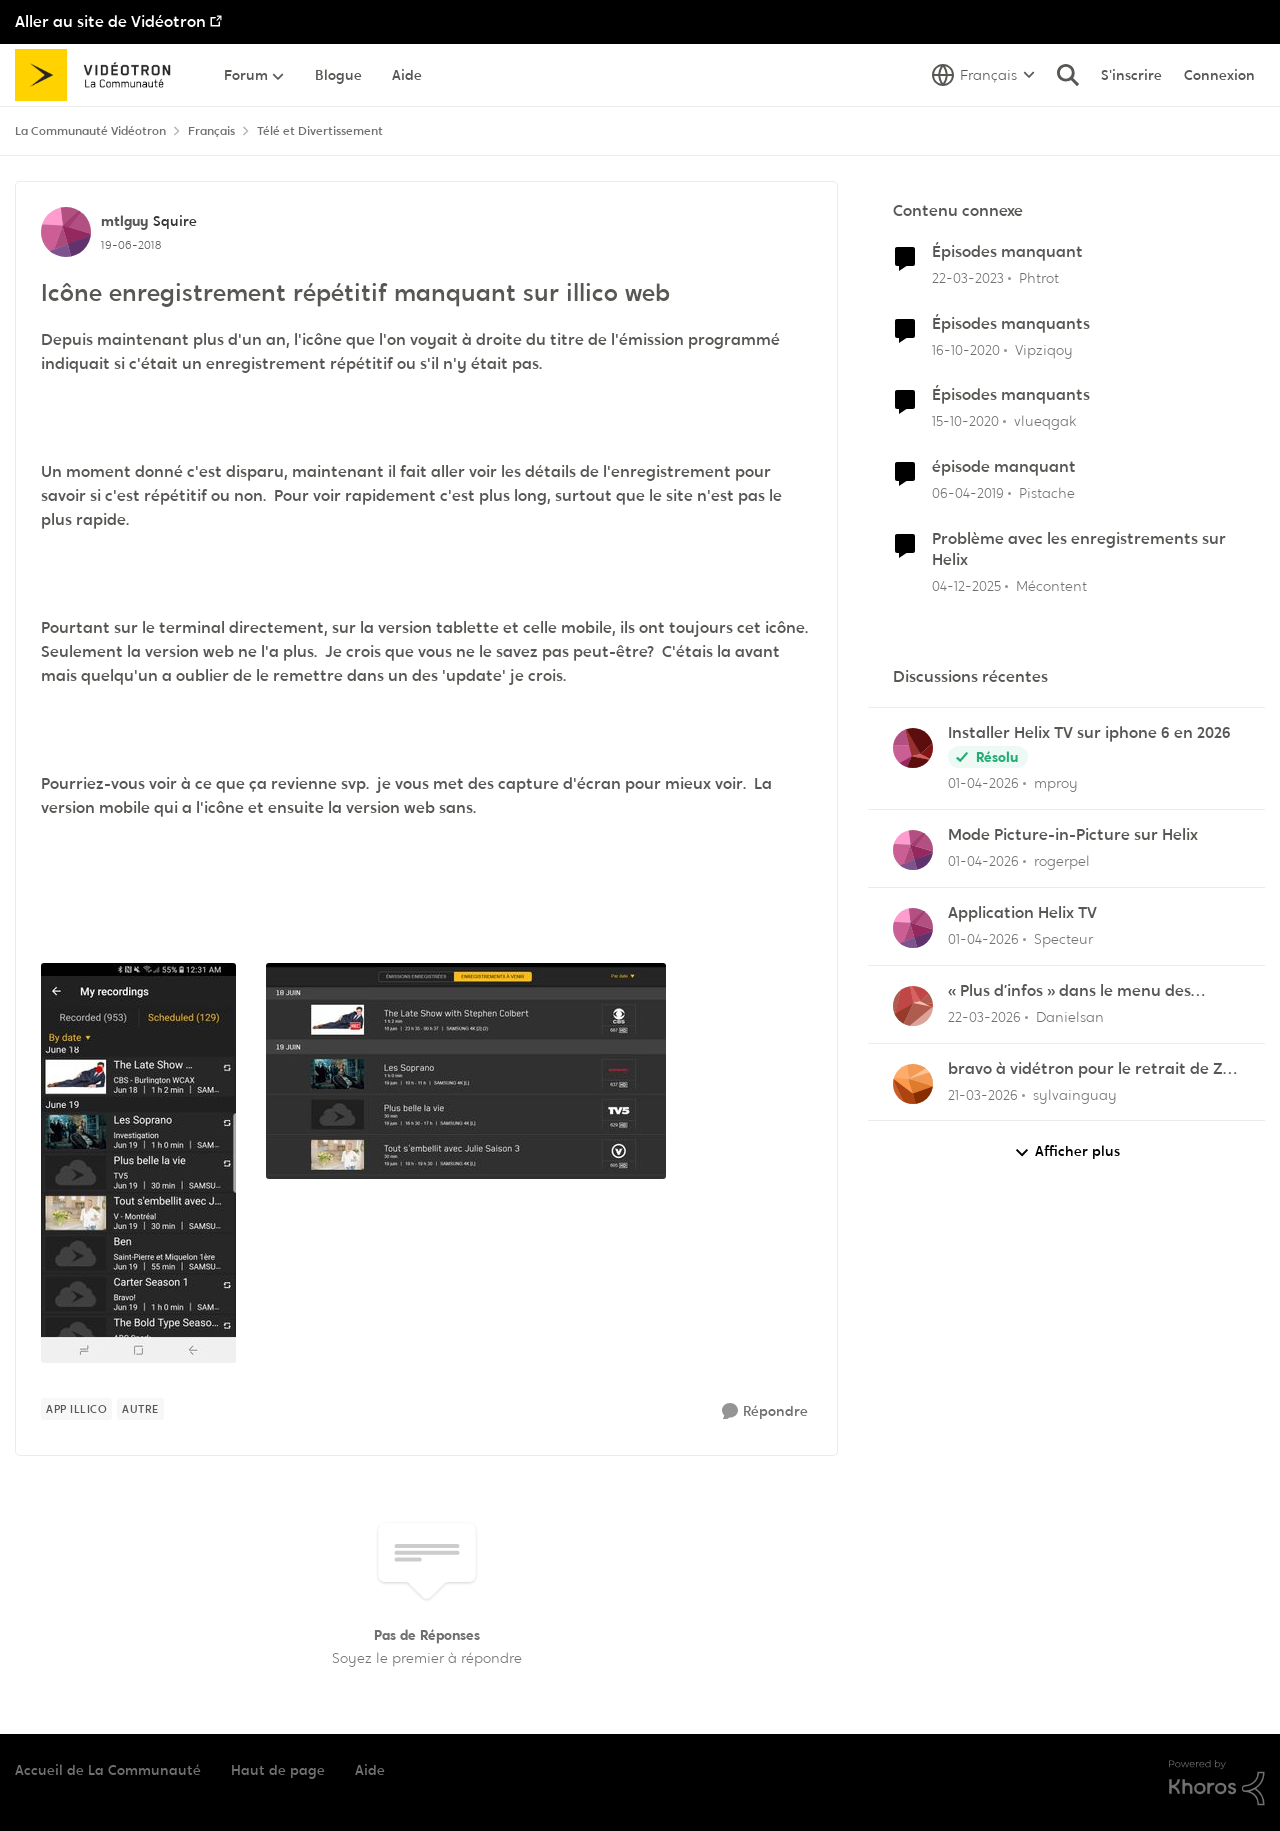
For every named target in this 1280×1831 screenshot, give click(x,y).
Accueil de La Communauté (108, 1770)
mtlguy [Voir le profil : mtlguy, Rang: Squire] (124, 221)
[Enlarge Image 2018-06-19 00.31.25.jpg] (138, 1163)
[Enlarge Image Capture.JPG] (466, 1071)
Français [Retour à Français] (211, 131)
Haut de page (278, 1770)
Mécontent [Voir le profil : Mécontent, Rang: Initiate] (1051, 586)
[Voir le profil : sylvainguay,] (913, 1084)
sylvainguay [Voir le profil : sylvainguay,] (1075, 1094)
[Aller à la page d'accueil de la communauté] (99, 75)
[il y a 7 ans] (968, 493)
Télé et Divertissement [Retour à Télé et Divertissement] (320, 131)
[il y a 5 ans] (966, 349)
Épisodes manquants (1011, 324)
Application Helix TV (1022, 913)
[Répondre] (765, 1411)
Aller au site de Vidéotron (110, 21)
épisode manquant (1004, 467)
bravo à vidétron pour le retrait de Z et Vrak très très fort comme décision (1089, 1069)
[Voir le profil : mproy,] (913, 748)
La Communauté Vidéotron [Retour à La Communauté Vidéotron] (90, 131)
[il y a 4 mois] (983, 783)
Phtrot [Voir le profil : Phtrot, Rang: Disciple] (1039, 278)
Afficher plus (1067, 1151)
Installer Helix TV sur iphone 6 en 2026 (1089, 733)
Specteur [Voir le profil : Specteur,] (1063, 939)
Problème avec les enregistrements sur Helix (1079, 549)
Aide (370, 1770)
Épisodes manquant (1007, 252)
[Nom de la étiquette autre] (140, 1409)
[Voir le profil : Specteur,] (913, 928)
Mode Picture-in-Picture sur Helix (1073, 835)
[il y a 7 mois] (966, 586)
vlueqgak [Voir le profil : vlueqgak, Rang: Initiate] (1045, 421)
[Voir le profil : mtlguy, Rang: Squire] (66, 232)
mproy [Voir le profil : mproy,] (1056, 783)
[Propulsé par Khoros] (1217, 1783)
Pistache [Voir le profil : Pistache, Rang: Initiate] (1047, 493)
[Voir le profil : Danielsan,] (913, 1006)
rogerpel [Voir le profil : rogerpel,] (1062, 861)
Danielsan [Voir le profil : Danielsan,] (1070, 1017)
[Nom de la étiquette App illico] (76, 1409)
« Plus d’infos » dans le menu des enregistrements (1069, 991)
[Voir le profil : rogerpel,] (913, 850)
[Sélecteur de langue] (983, 75)
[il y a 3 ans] (968, 278)
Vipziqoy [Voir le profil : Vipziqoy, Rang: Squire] (1044, 349)
